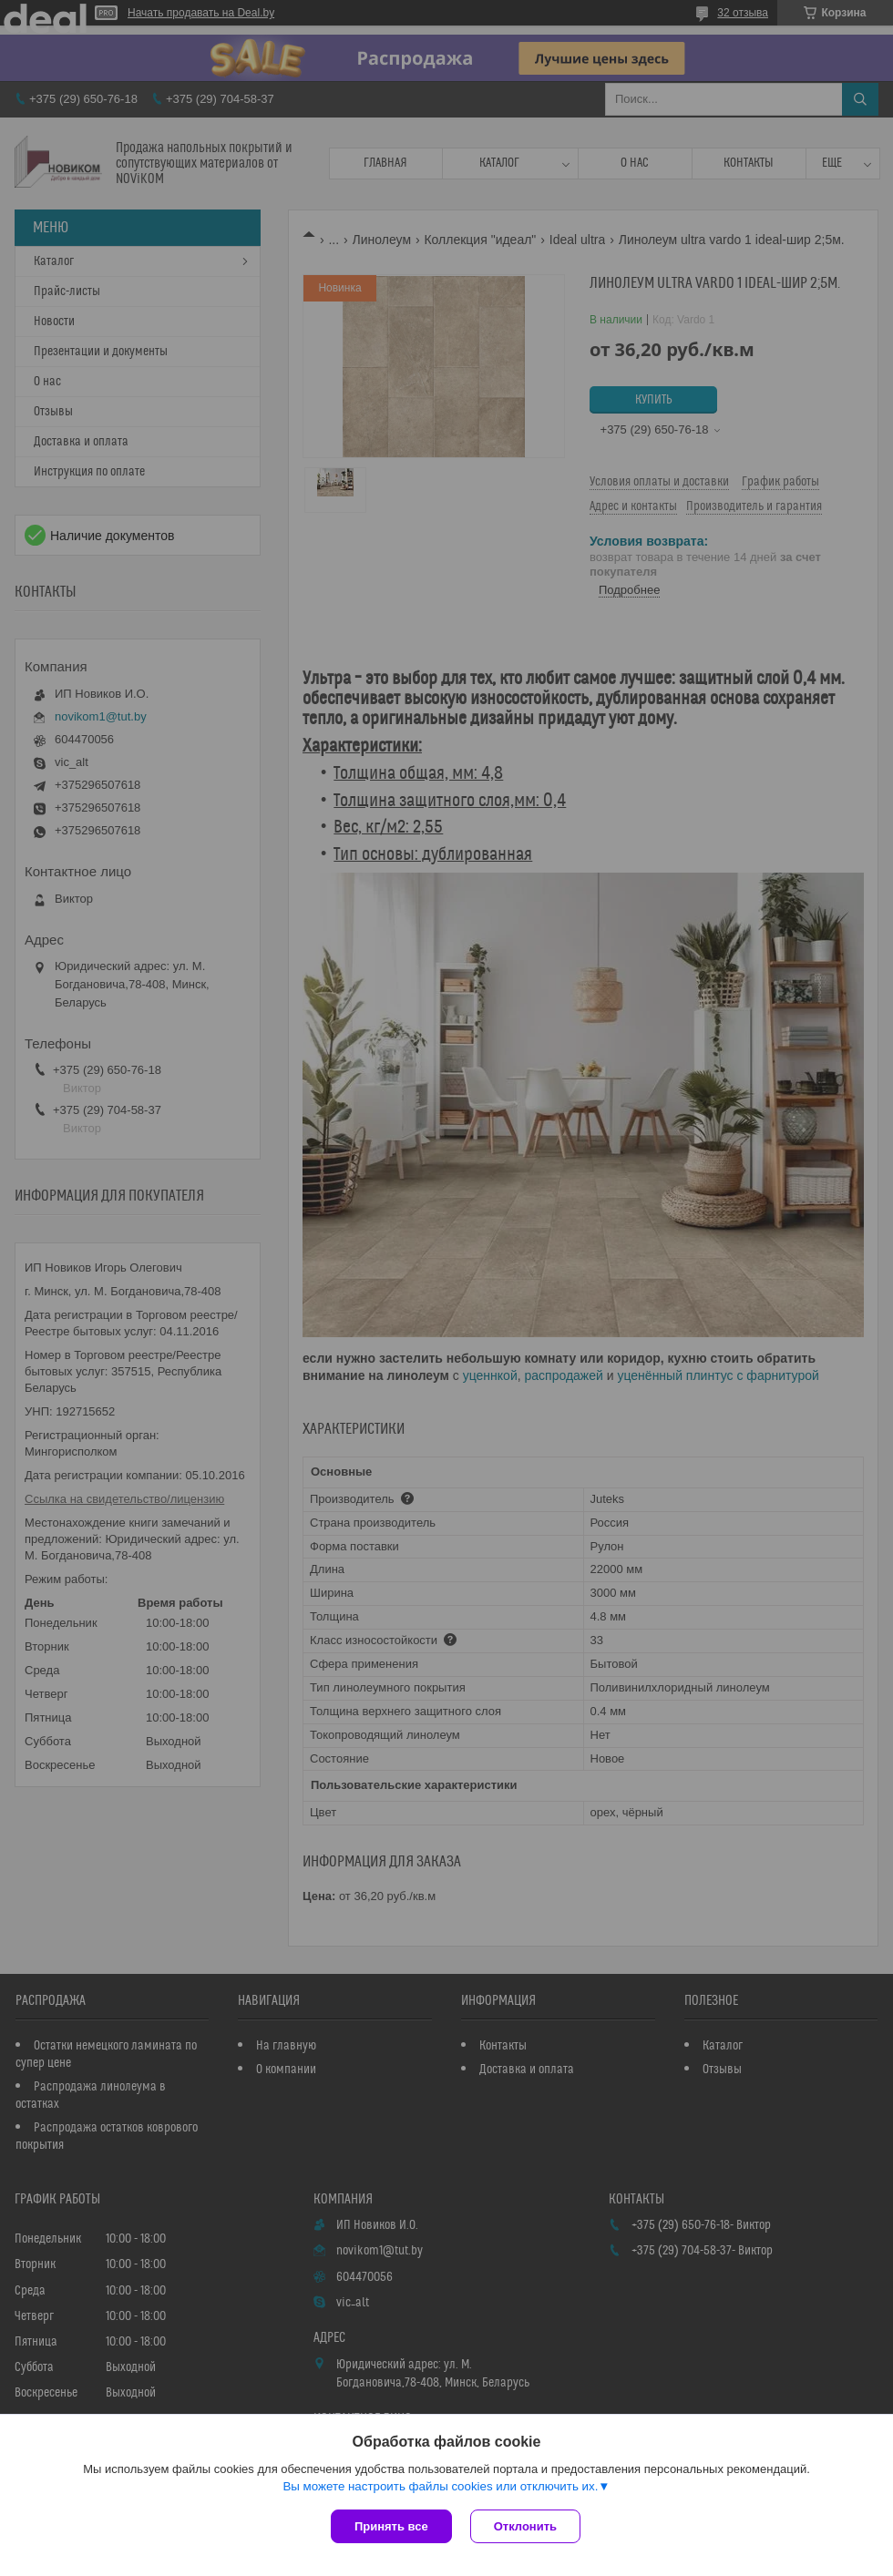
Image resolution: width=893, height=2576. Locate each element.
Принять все (391, 2526)
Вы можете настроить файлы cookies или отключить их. (440, 2486)
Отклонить (525, 2526)
